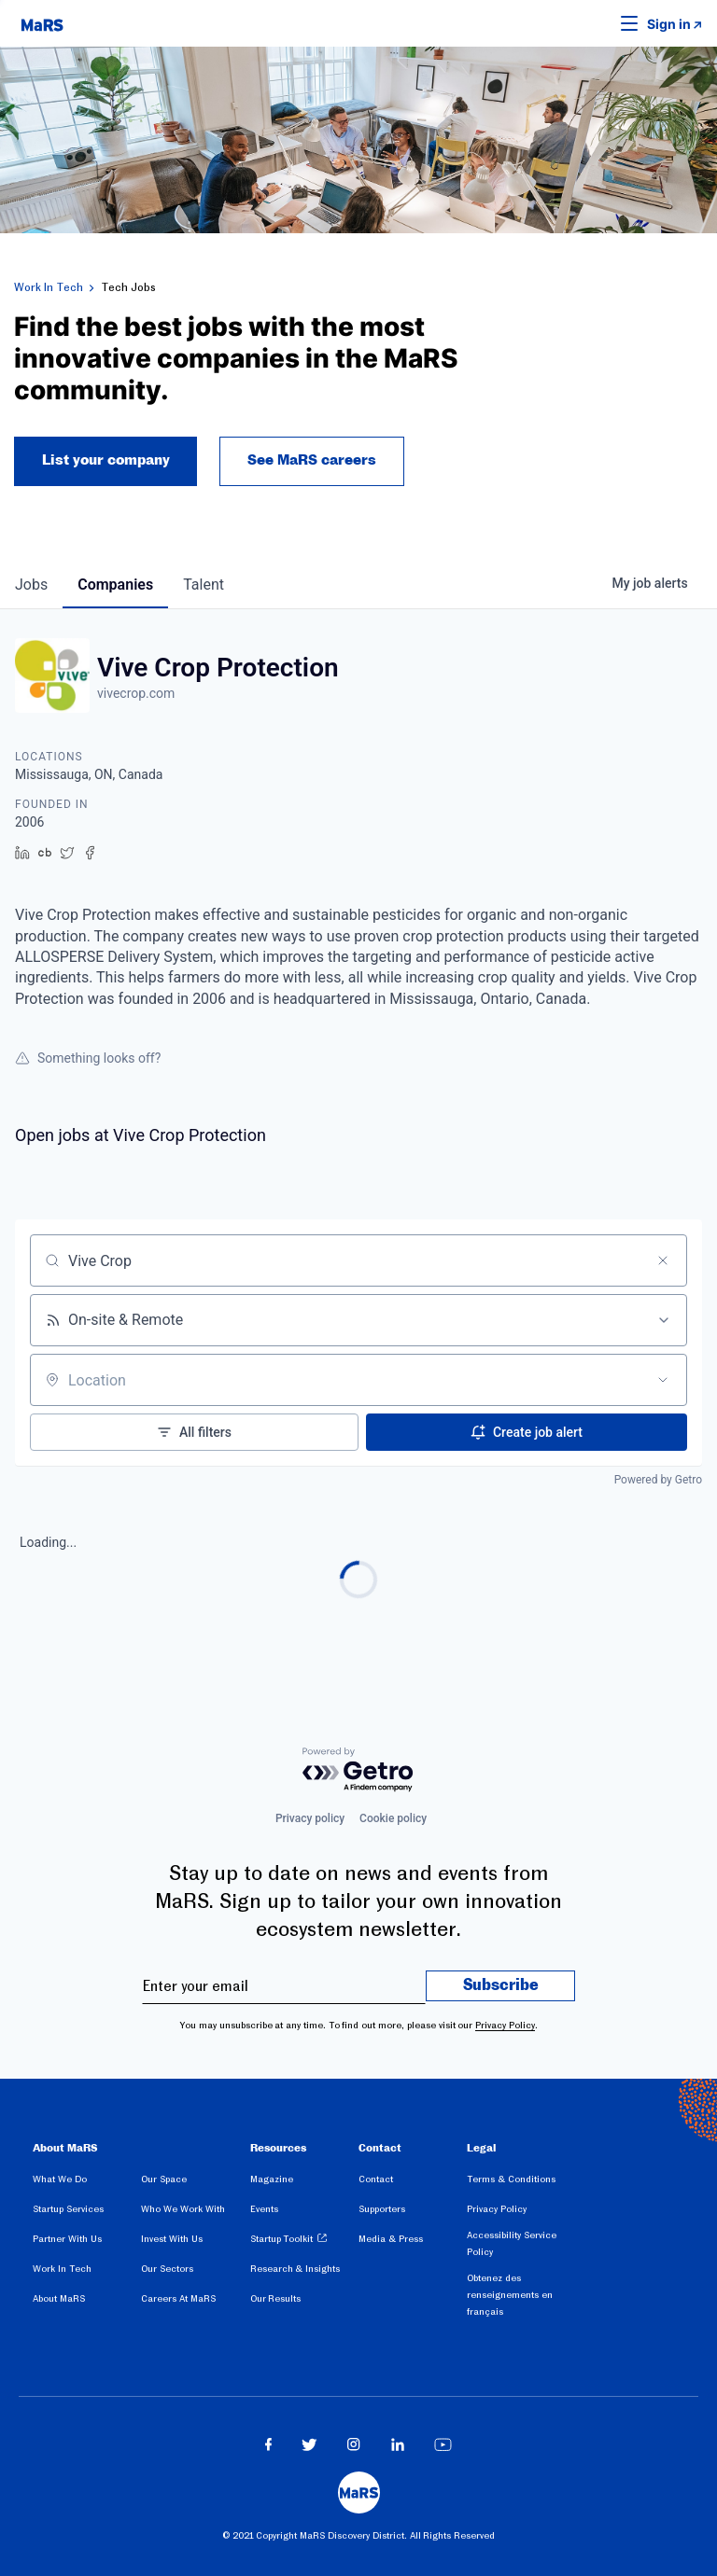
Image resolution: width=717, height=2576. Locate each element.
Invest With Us (172, 2239)
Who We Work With (182, 2209)
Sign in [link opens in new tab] (669, 25)
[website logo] (42, 23)
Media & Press (390, 2239)
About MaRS (59, 2298)
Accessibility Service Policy (511, 2243)
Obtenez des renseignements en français (510, 2295)
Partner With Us (67, 2239)
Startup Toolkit (282, 2239)
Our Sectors (167, 2268)
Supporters (381, 2209)
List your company (106, 461)
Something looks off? (88, 1058)
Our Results (276, 2298)
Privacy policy (309, 1818)
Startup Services (68, 2209)
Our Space (164, 2179)
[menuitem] (87, 2182)
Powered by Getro (658, 1480)
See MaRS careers (312, 461)
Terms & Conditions (511, 2179)
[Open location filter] (662, 1380)
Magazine (271, 2179)
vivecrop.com (136, 694)
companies (115, 585)
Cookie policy (393, 1818)
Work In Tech (48, 287)
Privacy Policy (505, 2025)
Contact (375, 2179)
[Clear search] (662, 1261)
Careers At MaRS (178, 2298)
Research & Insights (295, 2268)
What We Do (60, 2179)
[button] (600, 23)
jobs (31, 585)
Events (264, 2209)
